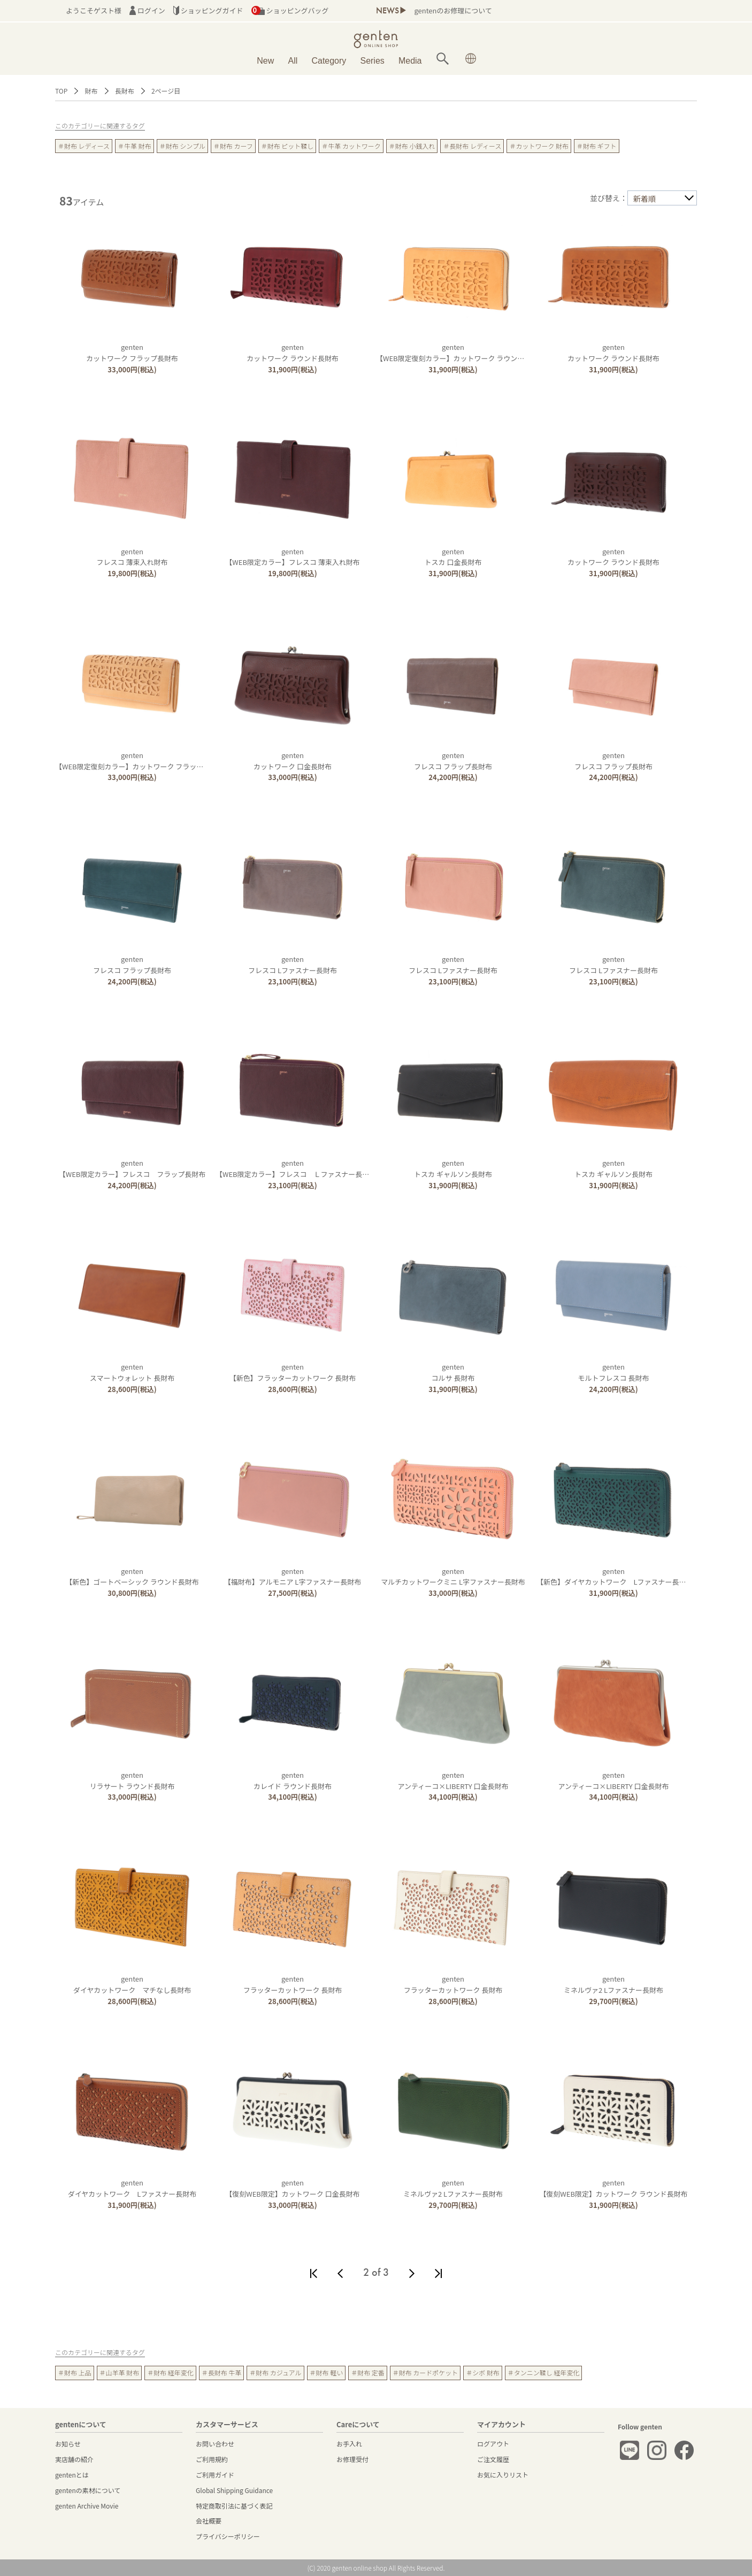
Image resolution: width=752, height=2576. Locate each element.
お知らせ (68, 2443)
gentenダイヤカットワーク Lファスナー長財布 (132, 2188)
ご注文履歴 (493, 2459)
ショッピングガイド (208, 10)
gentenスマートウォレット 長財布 (132, 1372)
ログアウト (493, 2443)
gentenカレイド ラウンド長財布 (293, 1780)
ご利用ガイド (215, 2474)
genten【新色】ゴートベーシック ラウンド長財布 (131, 1576)
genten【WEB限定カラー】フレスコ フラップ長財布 (132, 1168)
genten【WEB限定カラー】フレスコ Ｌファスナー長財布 (296, 1168)
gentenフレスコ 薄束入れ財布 (132, 557)
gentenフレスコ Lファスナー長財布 (292, 964)
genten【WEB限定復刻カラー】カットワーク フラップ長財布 (139, 760)
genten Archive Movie (86, 2505)
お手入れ (349, 2443)
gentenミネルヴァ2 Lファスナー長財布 (613, 1984)
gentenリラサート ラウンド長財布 (132, 1780)
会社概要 (208, 2520)
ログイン (147, 10)
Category (328, 60)
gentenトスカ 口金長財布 (453, 557)
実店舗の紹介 (74, 2459)
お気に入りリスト (502, 2474)
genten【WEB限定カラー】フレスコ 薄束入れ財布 (292, 557)
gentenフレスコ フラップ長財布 (453, 760)
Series (372, 60)
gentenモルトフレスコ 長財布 (613, 1372)
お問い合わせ (215, 2443)
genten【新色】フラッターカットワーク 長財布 (292, 1372)
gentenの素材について (87, 2490)
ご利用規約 (212, 2459)
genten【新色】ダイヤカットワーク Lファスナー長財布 (614, 1576)
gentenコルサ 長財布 (453, 1372)
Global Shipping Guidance (234, 2490)
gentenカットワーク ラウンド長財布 (293, 352)
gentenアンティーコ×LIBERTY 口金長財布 (453, 1780)
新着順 (644, 198)
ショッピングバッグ (290, 10)
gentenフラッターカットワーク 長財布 (292, 1984)
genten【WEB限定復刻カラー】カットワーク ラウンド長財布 (460, 352)
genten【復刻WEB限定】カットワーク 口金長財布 (292, 2188)
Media (410, 60)
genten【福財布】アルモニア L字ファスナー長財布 (293, 1576)
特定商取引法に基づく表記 (234, 2505)
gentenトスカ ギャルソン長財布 (453, 1168)
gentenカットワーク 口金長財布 (293, 760)
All (293, 60)
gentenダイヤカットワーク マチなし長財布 (132, 1984)
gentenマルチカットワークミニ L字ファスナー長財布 (453, 1576)
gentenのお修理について (453, 10)
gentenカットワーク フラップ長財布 (132, 352)
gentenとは (72, 2474)
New (265, 60)
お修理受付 (352, 2459)
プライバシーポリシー (228, 2536)
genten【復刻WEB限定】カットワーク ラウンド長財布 (613, 2188)
